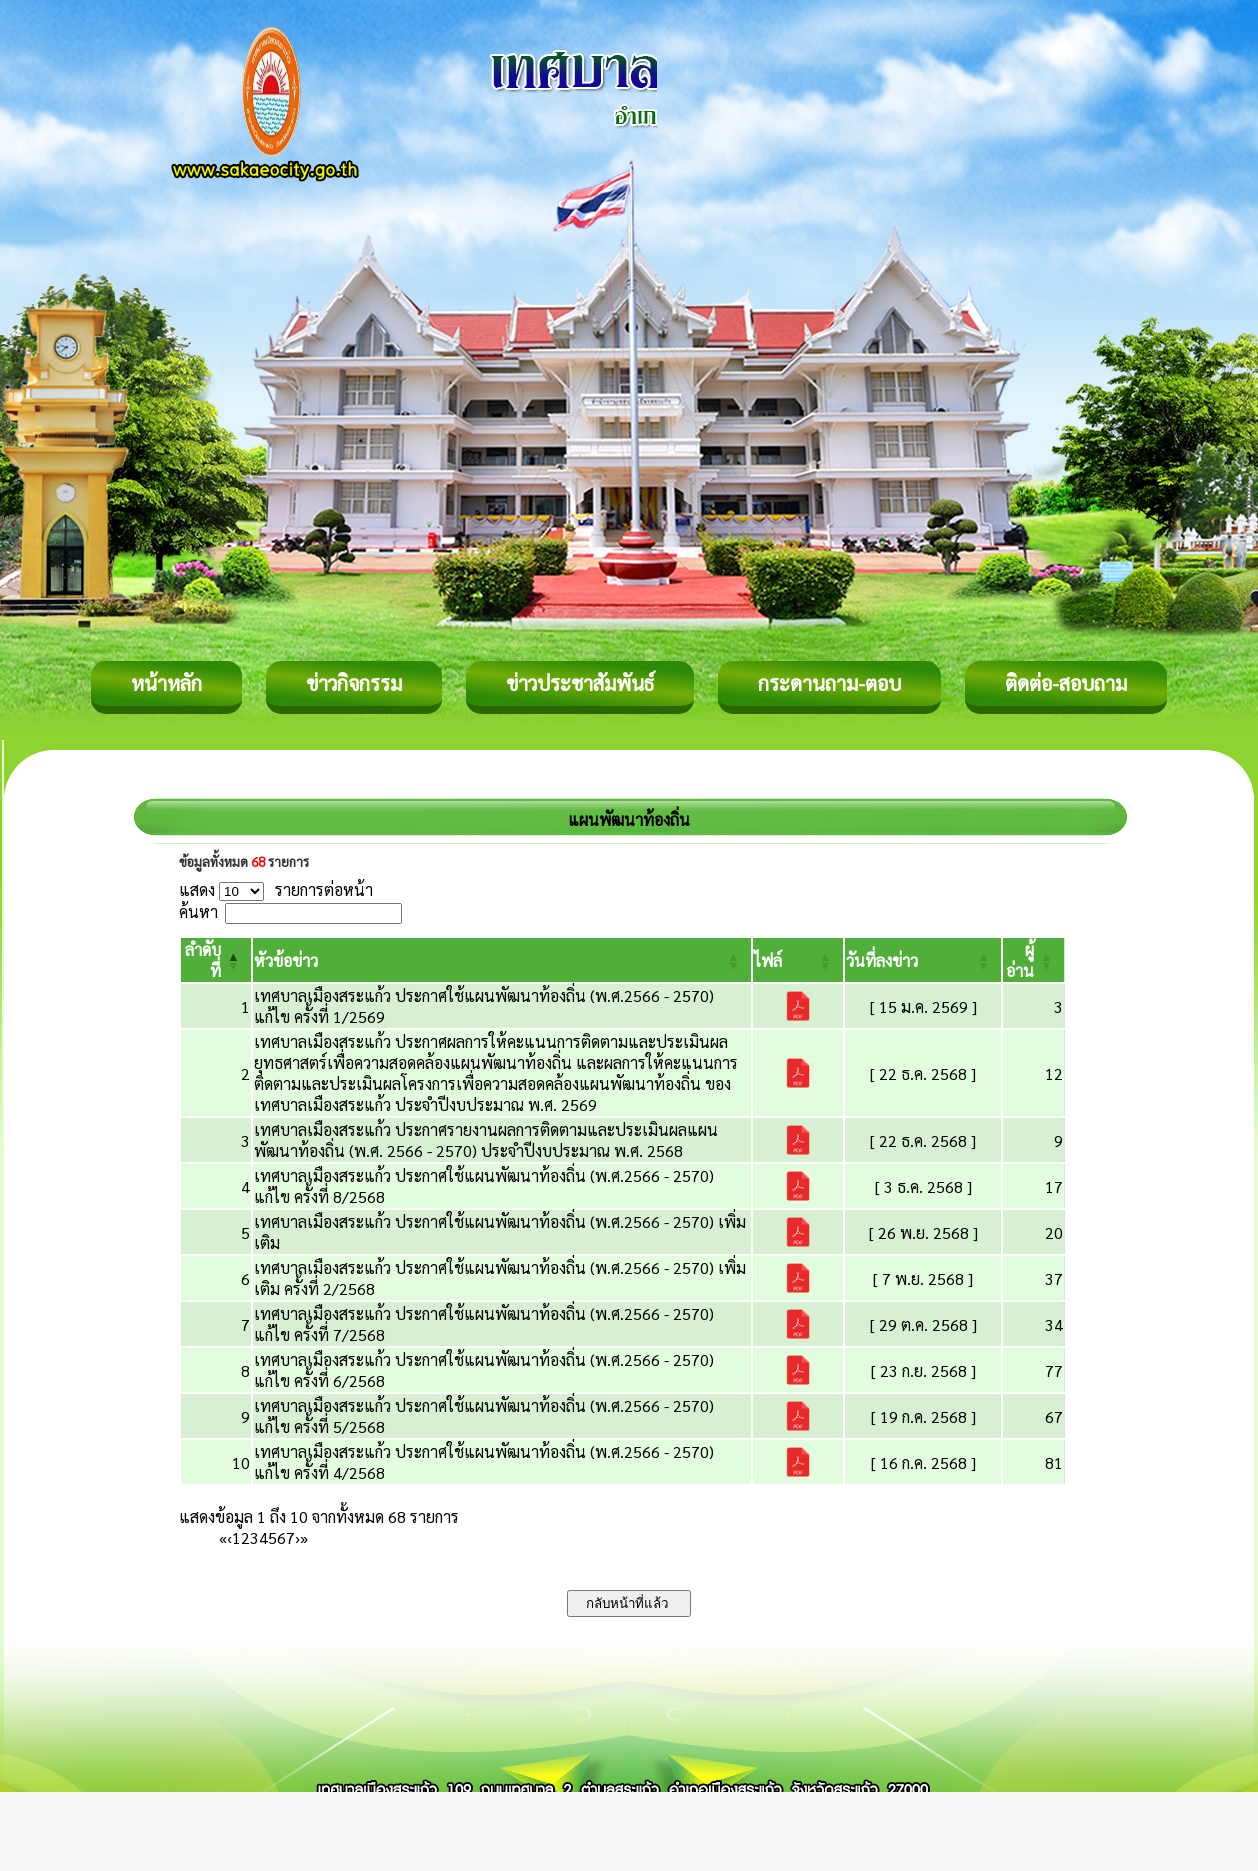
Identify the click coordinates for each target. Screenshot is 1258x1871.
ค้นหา (198, 911)
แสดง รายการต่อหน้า (276, 889)
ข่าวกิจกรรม (354, 683)
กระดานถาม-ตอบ (829, 683)
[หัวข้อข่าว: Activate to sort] (502, 960)
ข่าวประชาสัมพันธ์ (580, 683)
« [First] (223, 1537)
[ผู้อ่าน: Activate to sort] (1034, 960)
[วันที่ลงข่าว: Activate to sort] (923, 960)
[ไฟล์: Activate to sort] (798, 960)
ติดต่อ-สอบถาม (1066, 683)
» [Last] (304, 1537)
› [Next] (297, 1537)
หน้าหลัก (166, 683)
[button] (286, 960)
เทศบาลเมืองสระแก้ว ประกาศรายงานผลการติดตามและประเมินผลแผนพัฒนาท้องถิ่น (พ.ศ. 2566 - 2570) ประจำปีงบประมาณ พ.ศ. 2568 (486, 1140)
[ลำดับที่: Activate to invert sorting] (216, 960)
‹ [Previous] (229, 1537)
